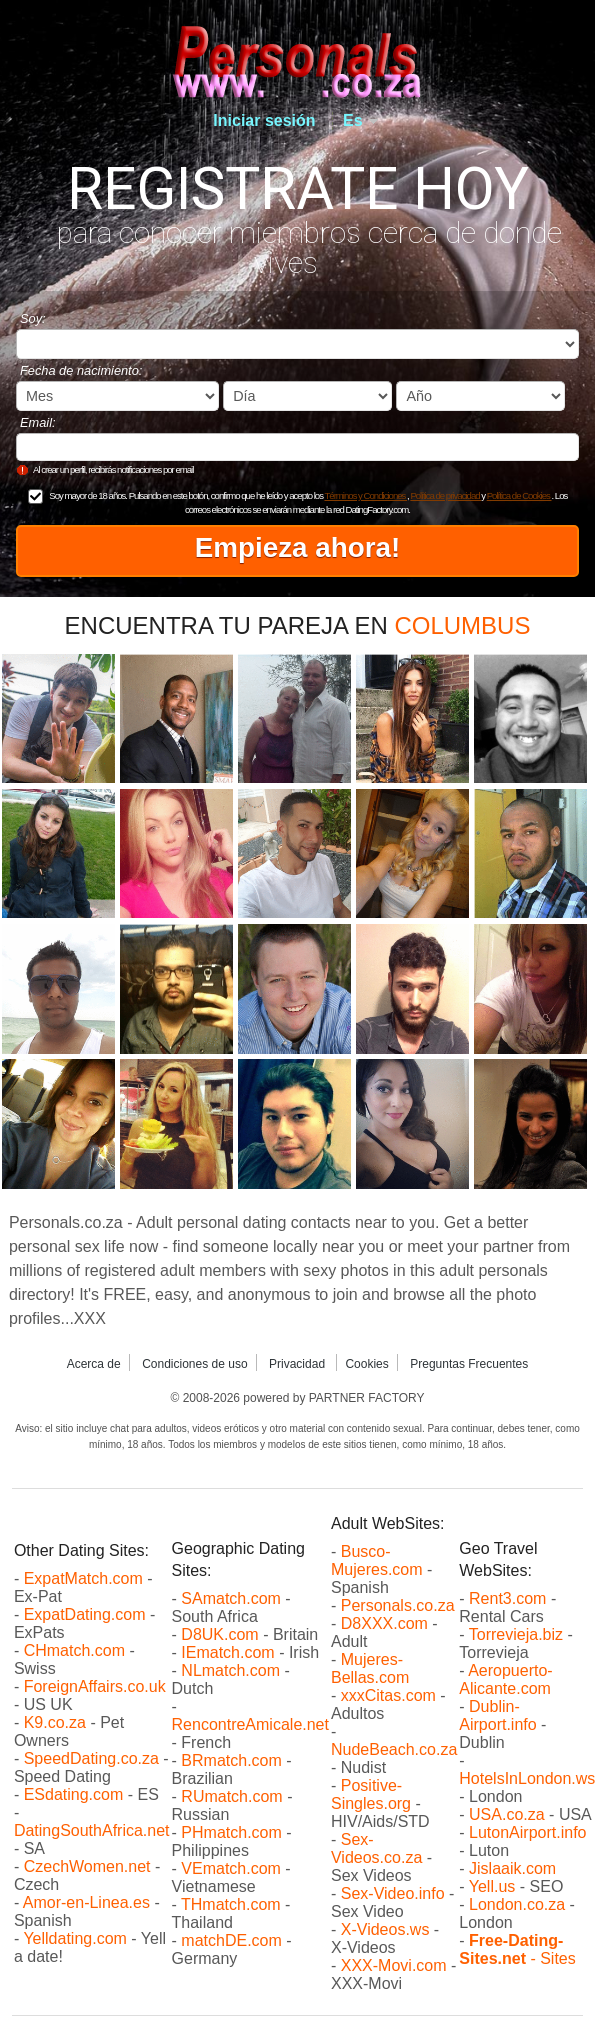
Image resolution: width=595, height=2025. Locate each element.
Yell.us (492, 1886)
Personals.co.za (398, 1605)
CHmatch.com (77, 1650)
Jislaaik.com (512, 1868)
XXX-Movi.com (394, 1965)
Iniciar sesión (264, 120)
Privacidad (298, 1364)
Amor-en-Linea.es (86, 1902)
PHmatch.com (233, 1832)
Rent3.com (507, 1598)
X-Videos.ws (385, 1929)
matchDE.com (233, 1940)
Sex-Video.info (393, 1893)
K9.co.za (57, 1722)
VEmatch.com (233, 1868)
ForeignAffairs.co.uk (95, 1686)
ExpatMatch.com (83, 1578)
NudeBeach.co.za (394, 1749)
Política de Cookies (519, 495)
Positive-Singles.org (371, 1794)
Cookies (366, 1364)
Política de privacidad (445, 495)
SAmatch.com (231, 1598)
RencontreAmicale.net (250, 1724)
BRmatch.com (231, 1760)
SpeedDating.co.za (91, 1758)
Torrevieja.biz (516, 1634)
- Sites (517, 1949)
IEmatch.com (227, 1652)
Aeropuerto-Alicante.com (505, 1679)
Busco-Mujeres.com (377, 1560)
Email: (38, 422)
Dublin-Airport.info (497, 1715)
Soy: (33, 318)
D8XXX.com (384, 1623)
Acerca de (94, 1364)
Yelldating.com (74, 1938)
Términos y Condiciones (365, 495)
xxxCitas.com (388, 1695)
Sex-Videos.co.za (376, 1848)
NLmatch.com (230, 1670)
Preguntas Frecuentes (469, 1364)
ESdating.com (74, 1794)
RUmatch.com (234, 1796)
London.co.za (517, 1904)
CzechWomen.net (87, 1866)
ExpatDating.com (85, 1614)
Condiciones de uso (194, 1364)
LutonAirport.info (527, 1832)
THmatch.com (231, 1904)
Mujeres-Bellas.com (370, 1668)
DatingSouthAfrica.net (92, 1830)
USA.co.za (507, 1814)
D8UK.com (219, 1634)
